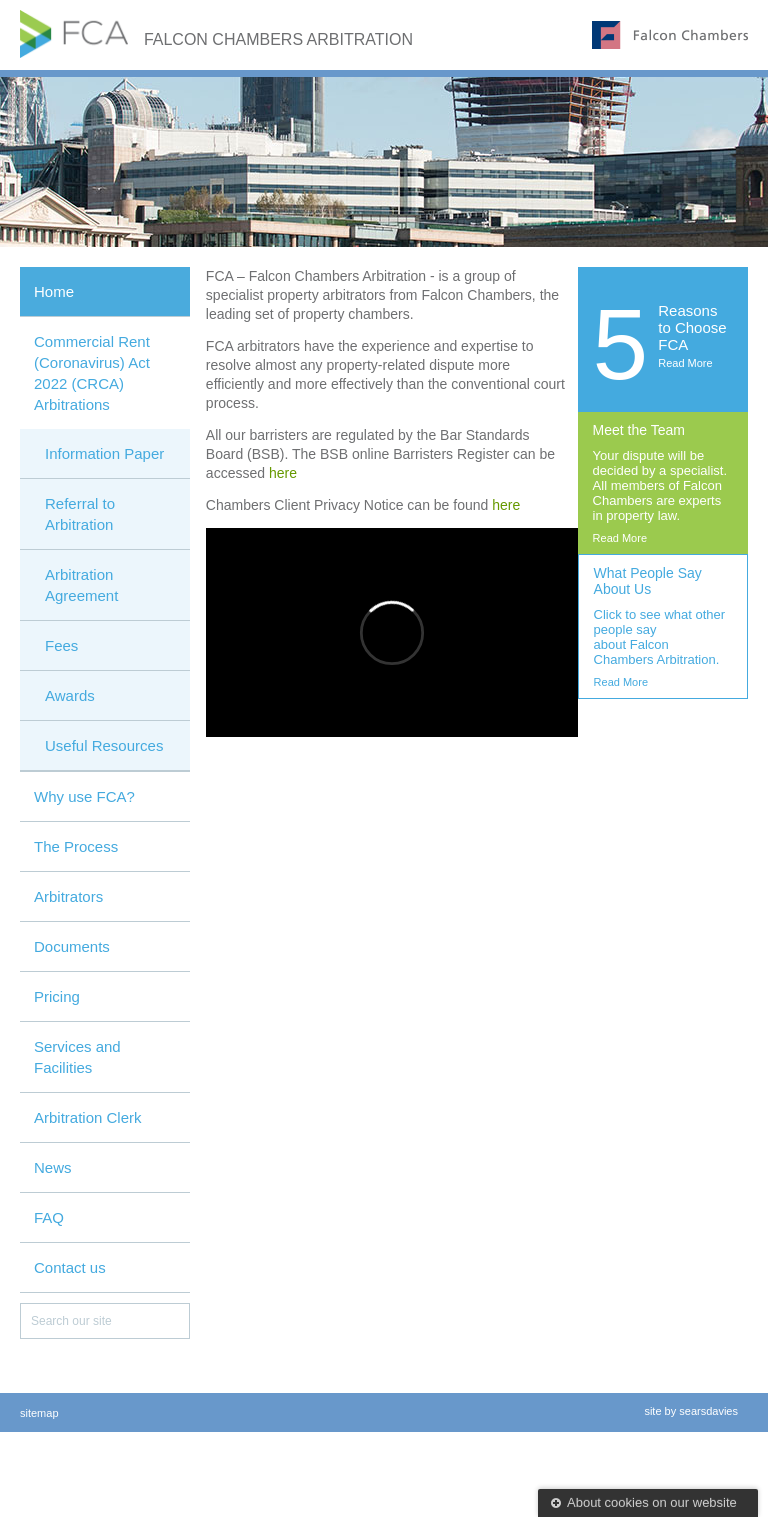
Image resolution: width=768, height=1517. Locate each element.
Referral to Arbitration (80, 514)
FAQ (49, 1217)
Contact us (70, 1267)
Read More (685, 363)
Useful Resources (104, 745)
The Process (76, 846)
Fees (61, 645)
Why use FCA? (84, 796)
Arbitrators (68, 896)
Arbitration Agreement (81, 585)
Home (54, 291)
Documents (72, 946)
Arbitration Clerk (88, 1117)
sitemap (39, 1413)
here (283, 473)
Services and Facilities (77, 1057)
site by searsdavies (691, 1411)
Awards (70, 695)
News (53, 1167)
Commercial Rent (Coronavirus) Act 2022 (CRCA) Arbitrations (92, 373)
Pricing (57, 996)
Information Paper (104, 453)
